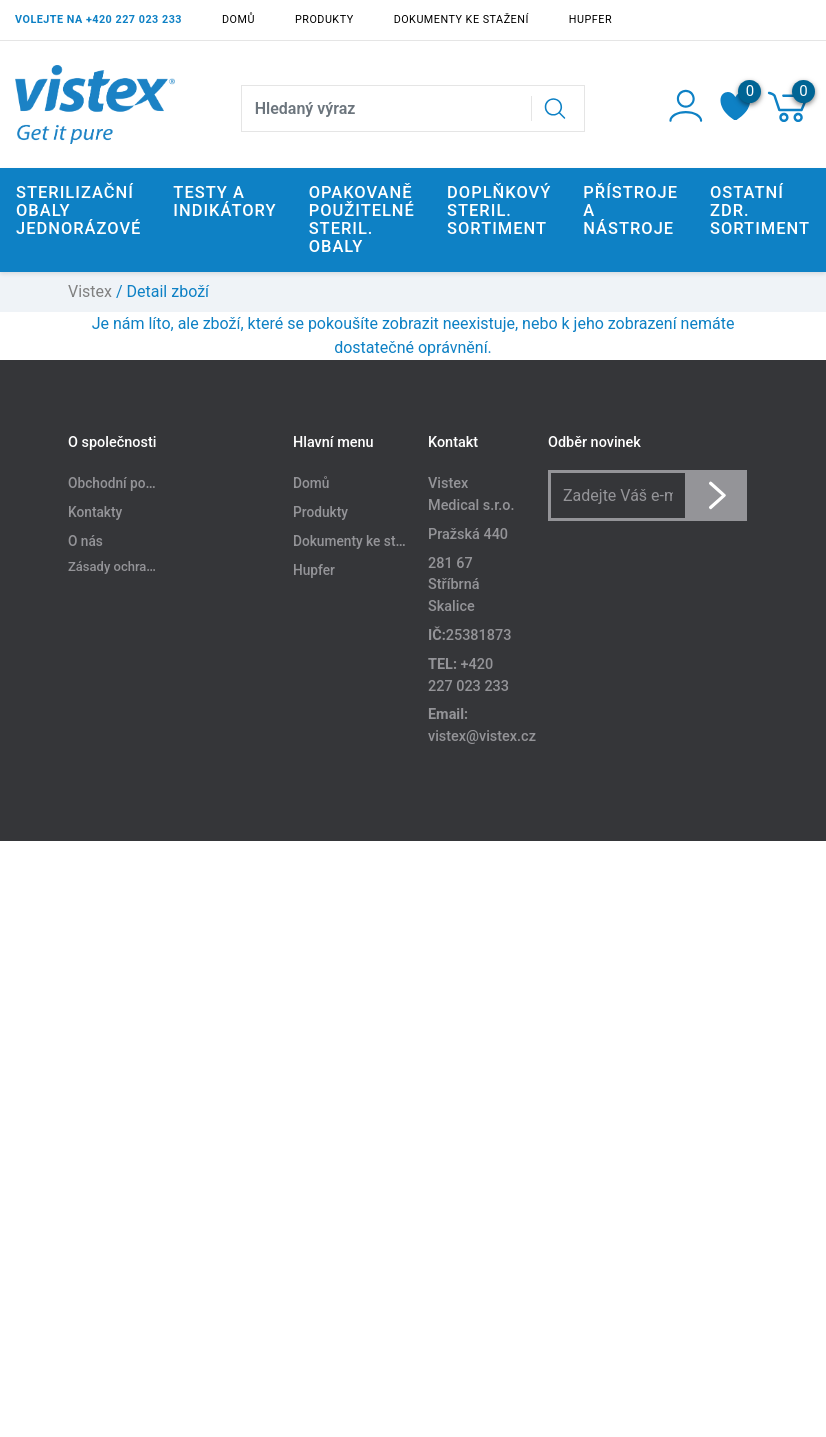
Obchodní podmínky (129, 483)
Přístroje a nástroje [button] (630, 210)
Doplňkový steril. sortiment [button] (499, 210)
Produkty (324, 19)
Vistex (90, 291)
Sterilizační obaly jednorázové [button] (78, 210)
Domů (238, 19)
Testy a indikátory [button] (224, 201)
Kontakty (95, 512)
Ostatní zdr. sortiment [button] (760, 210)
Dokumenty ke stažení (461, 19)
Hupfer (590, 19)
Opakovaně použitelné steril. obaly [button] (362, 219)
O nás (85, 541)
